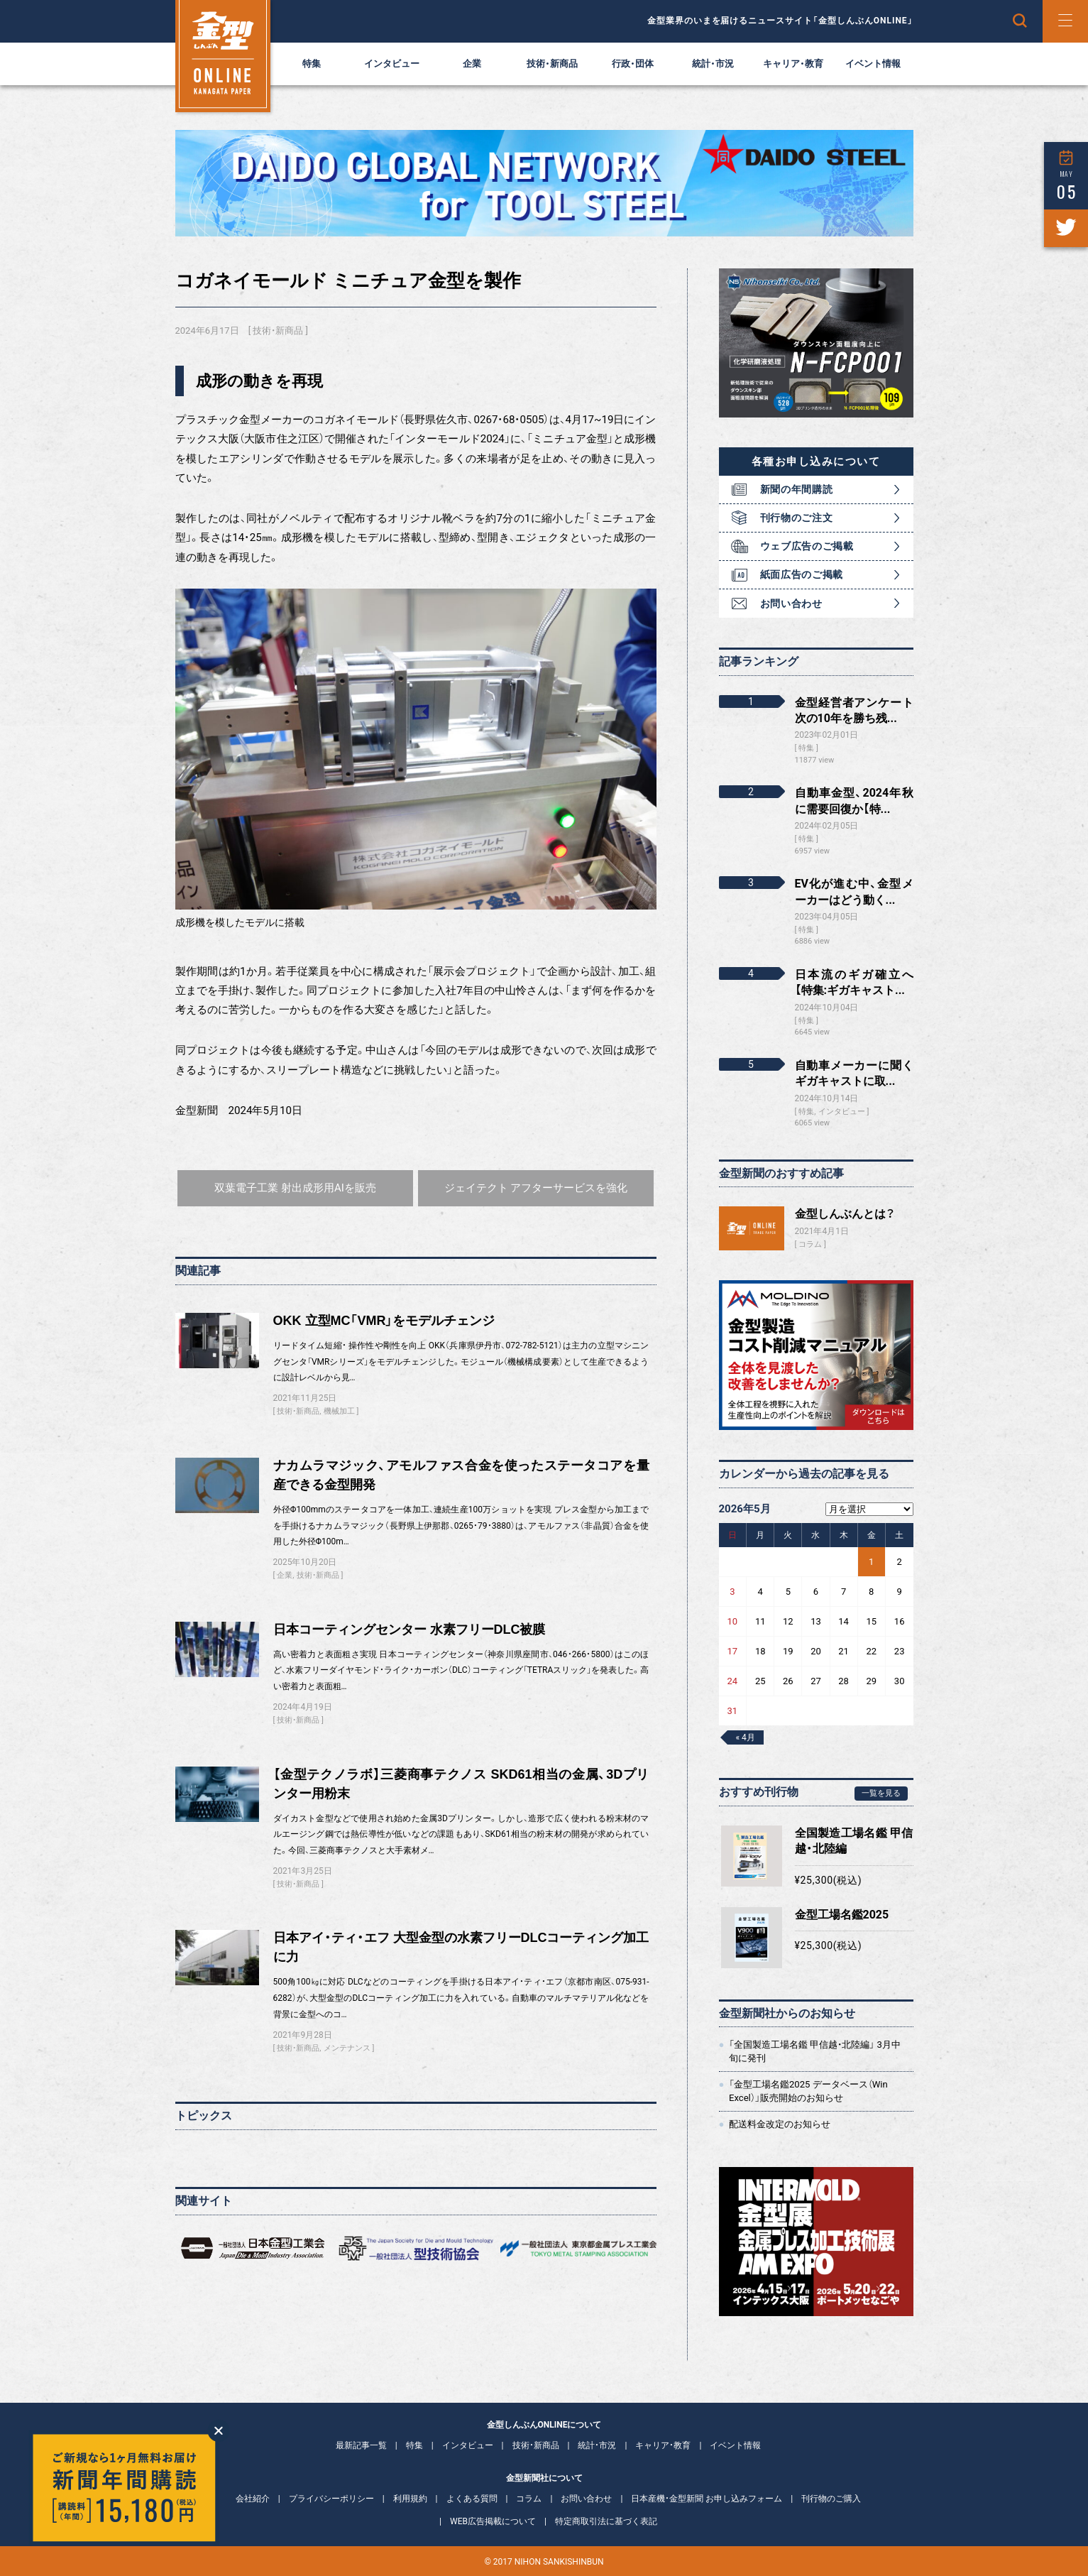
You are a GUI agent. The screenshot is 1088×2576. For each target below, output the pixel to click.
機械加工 (339, 1411)
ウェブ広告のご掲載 (807, 546)
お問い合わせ (791, 603)
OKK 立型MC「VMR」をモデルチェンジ (384, 1321)
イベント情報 (873, 63)
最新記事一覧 (361, 2445)
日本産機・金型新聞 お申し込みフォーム (706, 2499)
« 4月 (745, 1737)
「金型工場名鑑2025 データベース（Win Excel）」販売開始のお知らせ (808, 2090)
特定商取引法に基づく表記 (606, 2521)
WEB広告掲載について (493, 2521)
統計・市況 (713, 63)
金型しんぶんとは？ (845, 1214)
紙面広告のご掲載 (802, 574)
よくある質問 (472, 2499)
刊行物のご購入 (831, 2499)
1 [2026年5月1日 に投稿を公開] (871, 1561)
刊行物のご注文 (796, 517)
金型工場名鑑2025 (842, 1914)
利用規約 (410, 2499)
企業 (472, 63)
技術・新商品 (552, 63)
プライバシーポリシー (331, 2499)
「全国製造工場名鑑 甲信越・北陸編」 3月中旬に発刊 (815, 2051)
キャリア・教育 (793, 63)
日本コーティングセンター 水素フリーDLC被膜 (409, 1629)
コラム (810, 1244)
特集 (311, 63)
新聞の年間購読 (796, 489)
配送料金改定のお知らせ (779, 2124)
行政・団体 (633, 63)
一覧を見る (881, 1793)
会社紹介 (253, 2499)
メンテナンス (347, 2048)
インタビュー (391, 63)
